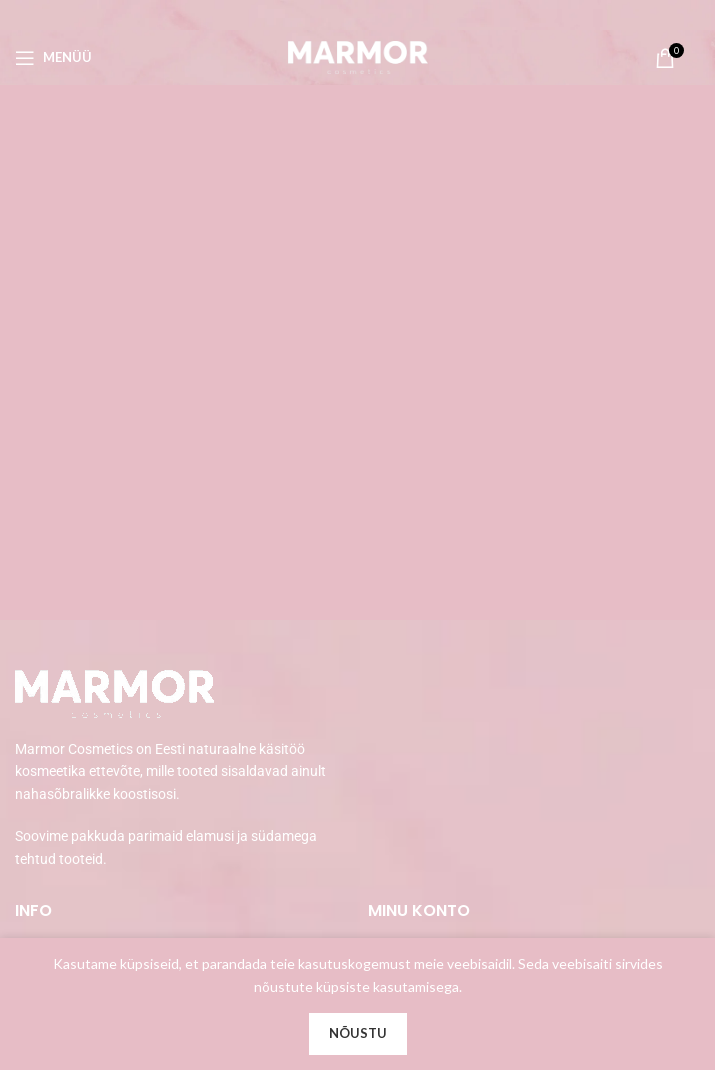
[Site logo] (358, 55)
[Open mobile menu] (53, 58)
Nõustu (358, 1033)
